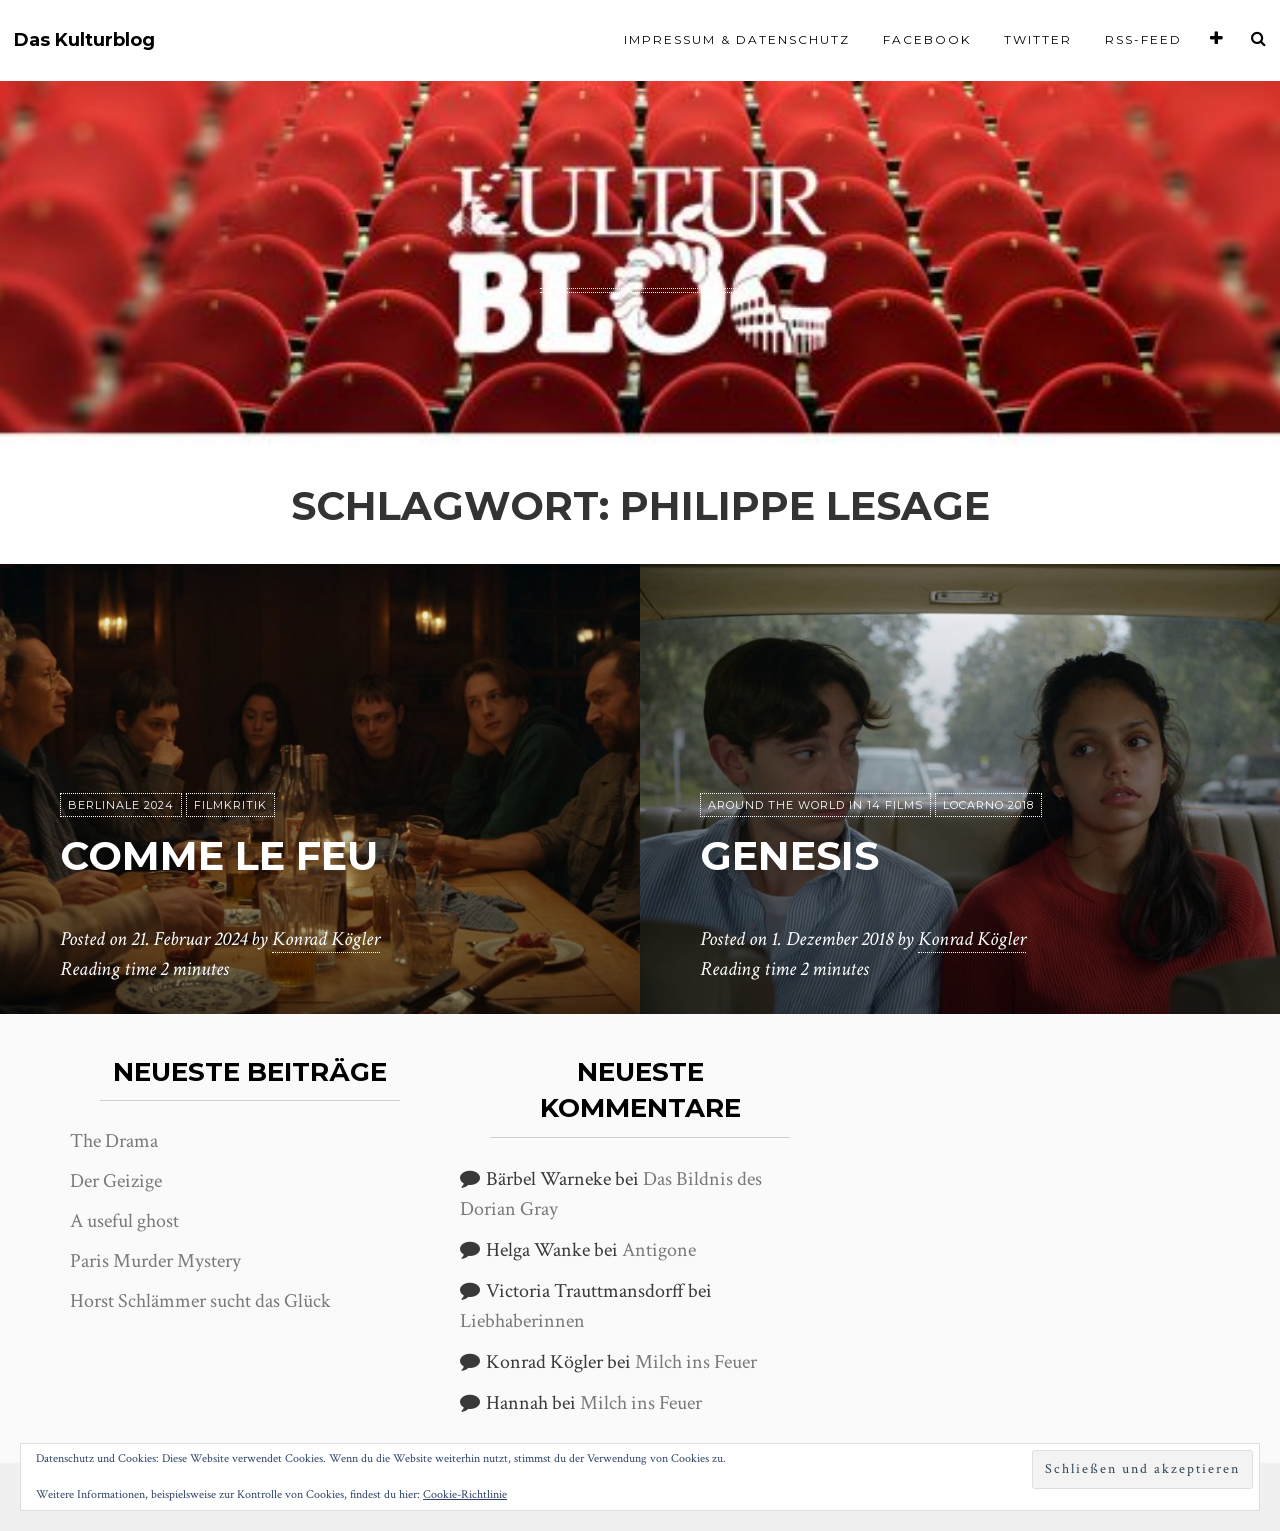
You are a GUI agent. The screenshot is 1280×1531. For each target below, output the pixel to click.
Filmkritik (230, 805)
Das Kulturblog (84, 40)
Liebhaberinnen (522, 1321)
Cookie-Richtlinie (465, 1494)
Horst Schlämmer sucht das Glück (200, 1301)
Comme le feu (219, 855)
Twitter (1038, 39)
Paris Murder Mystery (155, 1261)
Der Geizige (116, 1181)
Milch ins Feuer (696, 1362)
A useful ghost (124, 1221)
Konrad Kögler (326, 939)
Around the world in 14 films (815, 805)
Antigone (659, 1250)
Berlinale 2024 (121, 805)
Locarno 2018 (988, 805)
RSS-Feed (1143, 39)
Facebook (927, 39)
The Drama (114, 1141)
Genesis (789, 855)
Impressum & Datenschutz (737, 39)
